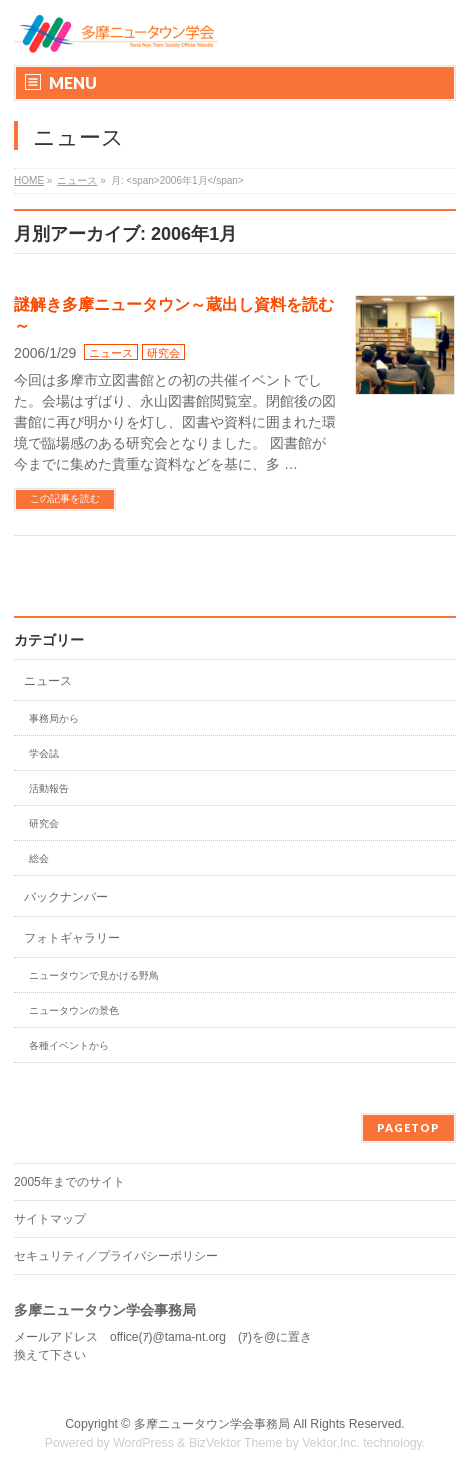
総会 (39, 858)
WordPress (143, 1443)
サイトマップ (50, 1219)
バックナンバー (66, 897)
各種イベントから (69, 1045)
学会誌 (44, 753)
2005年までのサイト (69, 1182)
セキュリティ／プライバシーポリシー (116, 1256)
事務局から (54, 718)
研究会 (163, 353)
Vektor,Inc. (331, 1443)
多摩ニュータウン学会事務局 (212, 1424)
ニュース (111, 353)
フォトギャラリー (72, 938)
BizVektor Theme (236, 1443)
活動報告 (49, 788)
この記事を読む (65, 498)
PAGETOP (408, 1127)
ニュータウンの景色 (74, 1010)
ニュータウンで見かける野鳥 (94, 975)
